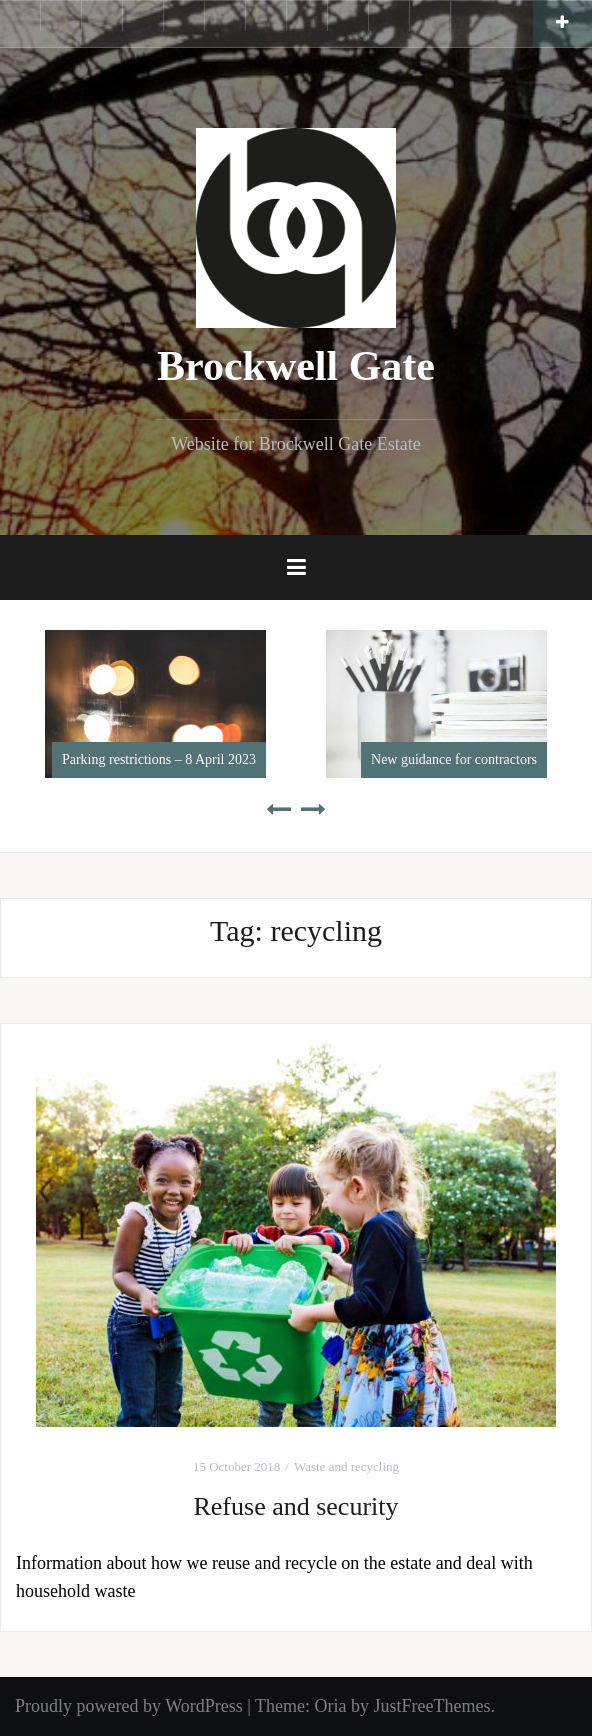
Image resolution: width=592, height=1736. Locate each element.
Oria (330, 1706)
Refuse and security (295, 1506)
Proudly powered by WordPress (129, 1706)
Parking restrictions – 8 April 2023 (159, 759)
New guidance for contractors (454, 759)
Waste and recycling (346, 1466)
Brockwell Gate (296, 366)
